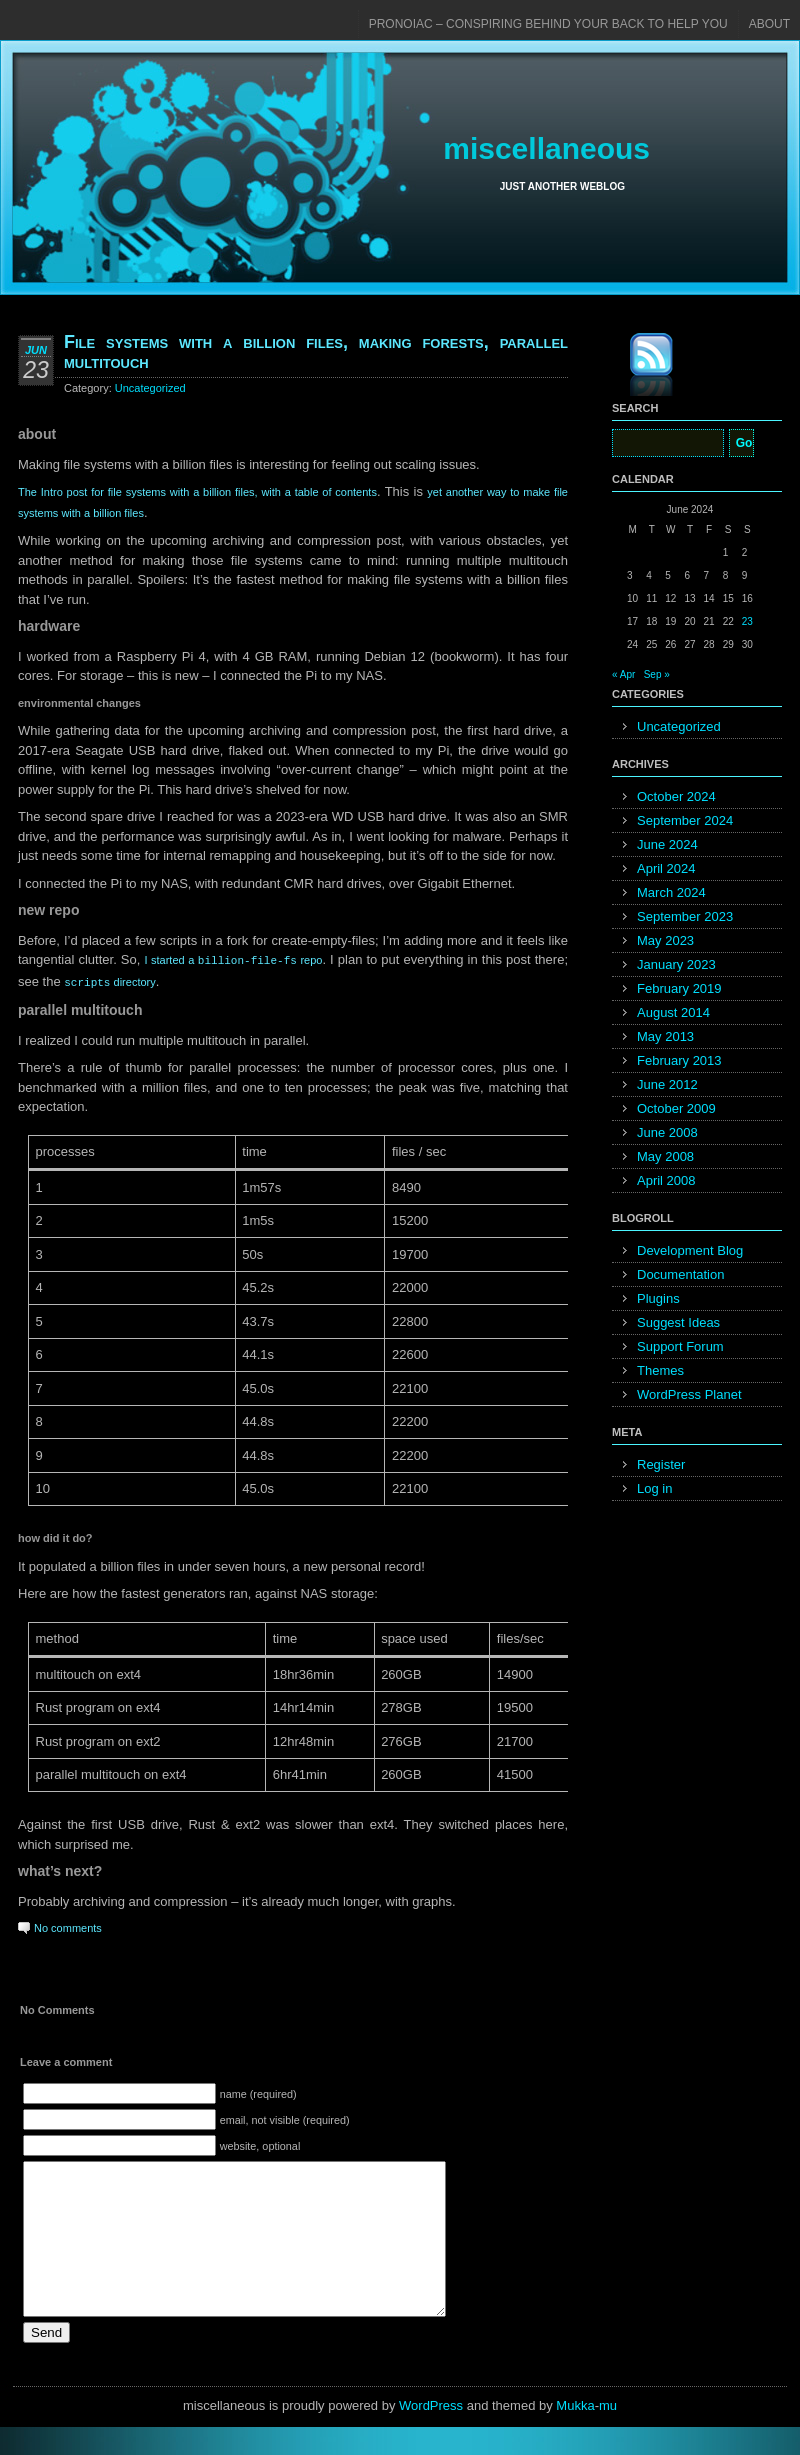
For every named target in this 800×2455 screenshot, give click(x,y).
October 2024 (676, 796)
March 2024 (671, 892)
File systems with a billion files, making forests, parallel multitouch (316, 352)
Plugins (658, 1298)
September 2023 (685, 916)
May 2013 (665, 1036)
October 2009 (676, 1108)
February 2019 (679, 988)
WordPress (431, 2433)
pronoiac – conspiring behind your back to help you (548, 24)
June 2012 (667, 1084)
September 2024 (685, 820)
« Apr (623, 674)
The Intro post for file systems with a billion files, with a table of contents (197, 492)
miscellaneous (546, 148)
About (769, 24)
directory (109, 981)
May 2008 (665, 1156)
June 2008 (667, 1132)
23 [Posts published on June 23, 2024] (747, 621)
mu (608, 2433)
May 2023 (665, 940)
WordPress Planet (689, 1394)
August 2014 (673, 1012)
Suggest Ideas (678, 1322)
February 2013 (679, 1060)
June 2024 (667, 844)
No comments (68, 1926)
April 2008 (666, 1180)
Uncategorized (150, 388)
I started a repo (233, 960)
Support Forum (680, 1346)
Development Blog (690, 1250)
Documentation (680, 1274)
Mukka (575, 2433)
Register (661, 1464)
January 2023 (676, 964)
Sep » (657, 674)
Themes (660, 1370)
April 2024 (666, 868)
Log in (654, 1488)
